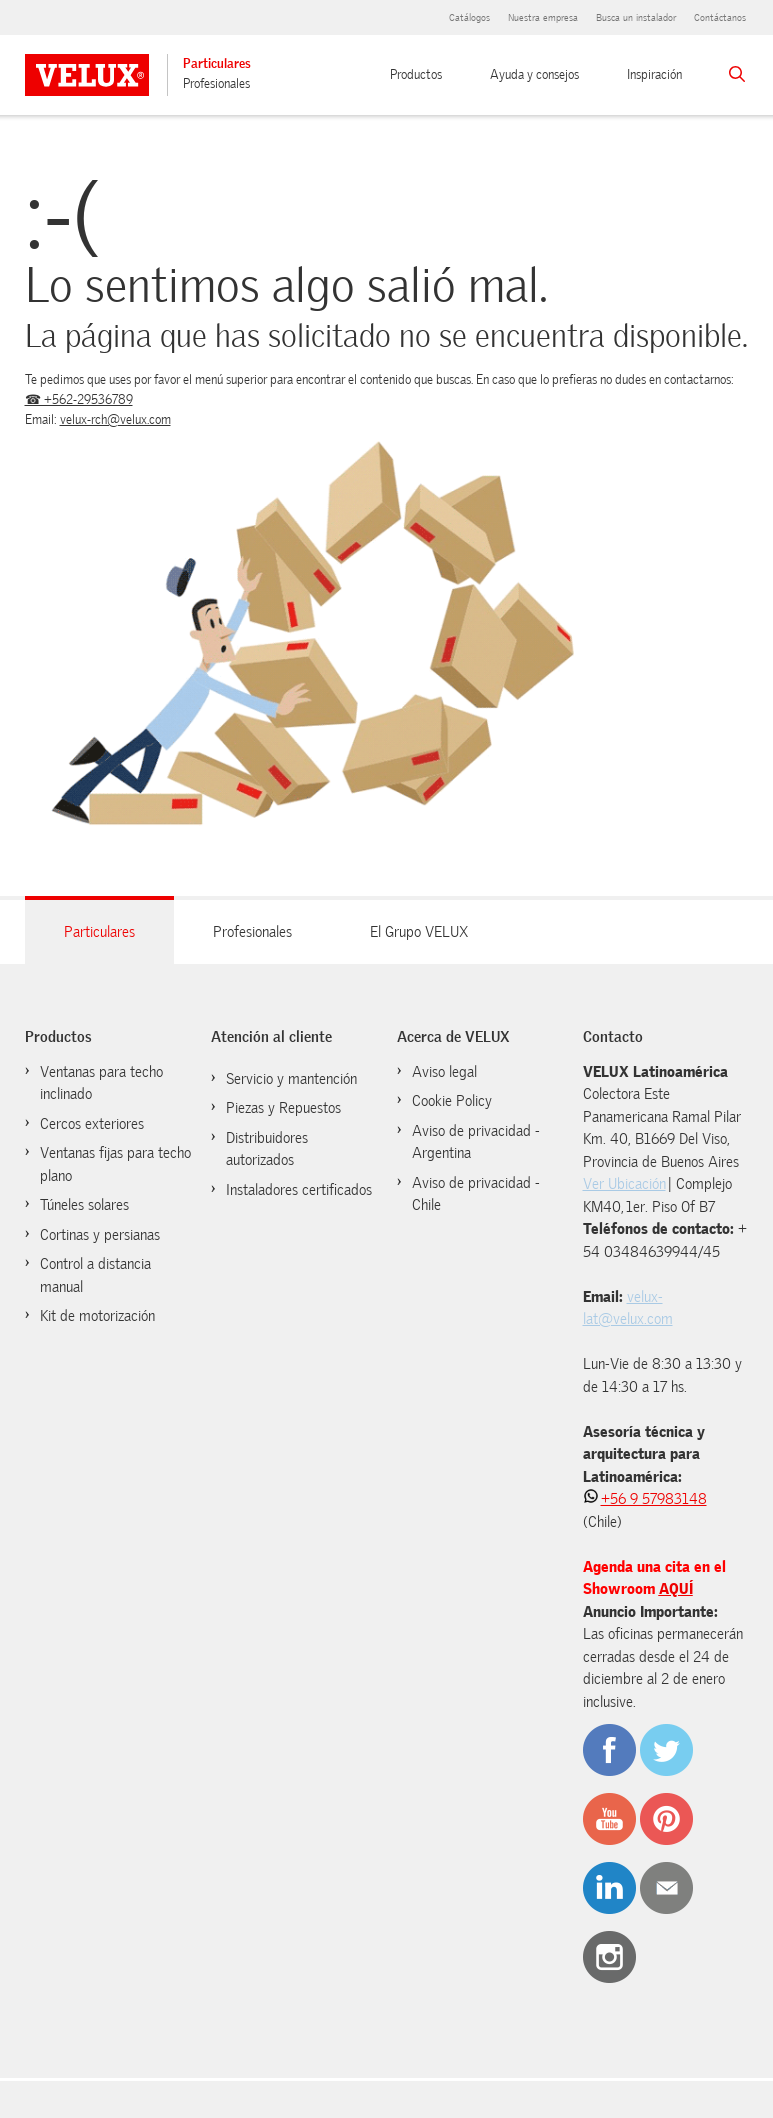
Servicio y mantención (291, 1079)
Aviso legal (444, 1072)
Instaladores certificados (299, 1190)
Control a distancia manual (95, 1275)
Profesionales (216, 83)
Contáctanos (720, 17)
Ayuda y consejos (534, 74)
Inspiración (654, 74)
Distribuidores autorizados (267, 1149)
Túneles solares (84, 1205)
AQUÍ (676, 1589)
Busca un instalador (636, 17)
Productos (416, 74)
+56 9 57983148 (654, 1499)
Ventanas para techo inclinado (101, 1083)
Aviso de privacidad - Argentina (476, 1142)
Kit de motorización (97, 1316)
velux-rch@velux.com (115, 419)
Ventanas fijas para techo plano (115, 1164)
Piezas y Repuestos (283, 1108)
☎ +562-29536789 (79, 399)
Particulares (217, 63)
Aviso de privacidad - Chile (476, 1194)
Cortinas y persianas (100, 1235)
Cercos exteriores (92, 1124)
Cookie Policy (452, 1101)
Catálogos (469, 17)
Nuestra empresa (543, 17)
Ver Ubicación (624, 1184)
